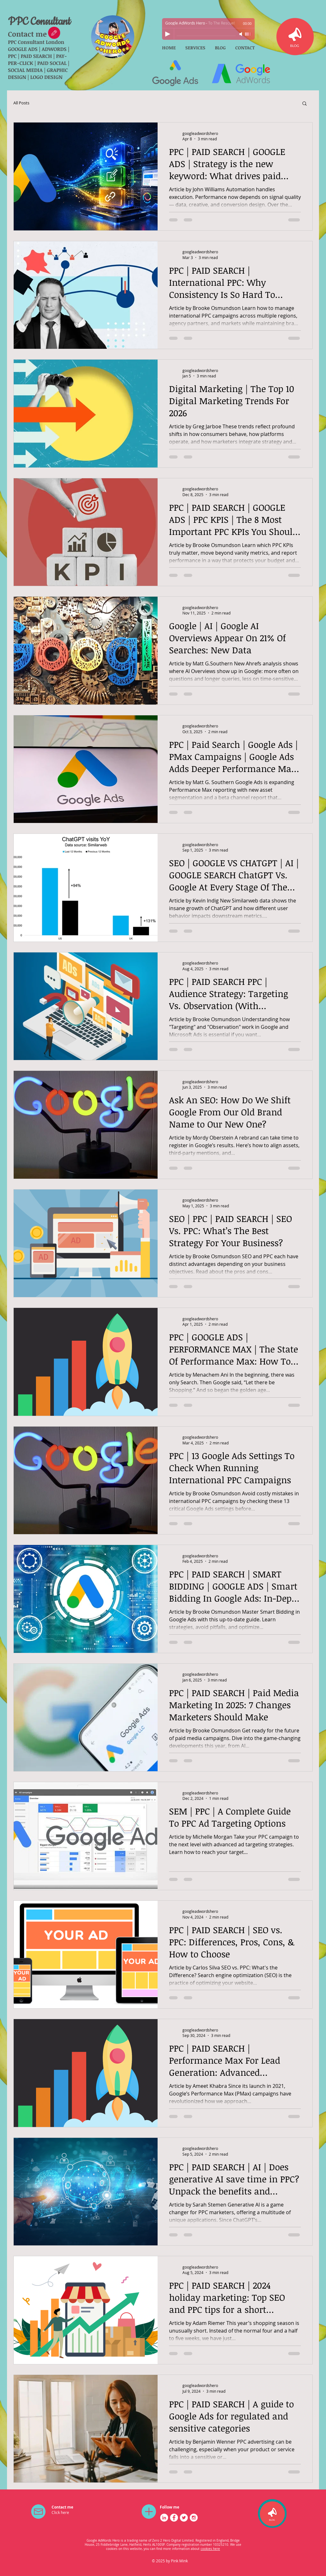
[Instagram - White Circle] (194, 2518)
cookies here (210, 2549)
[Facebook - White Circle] (174, 2518)
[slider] (248, 34)
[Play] (167, 34)
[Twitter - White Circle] (184, 2518)
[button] (304, 104)
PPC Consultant (39, 22)
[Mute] (241, 34)
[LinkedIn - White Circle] (164, 2518)
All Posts (21, 103)
